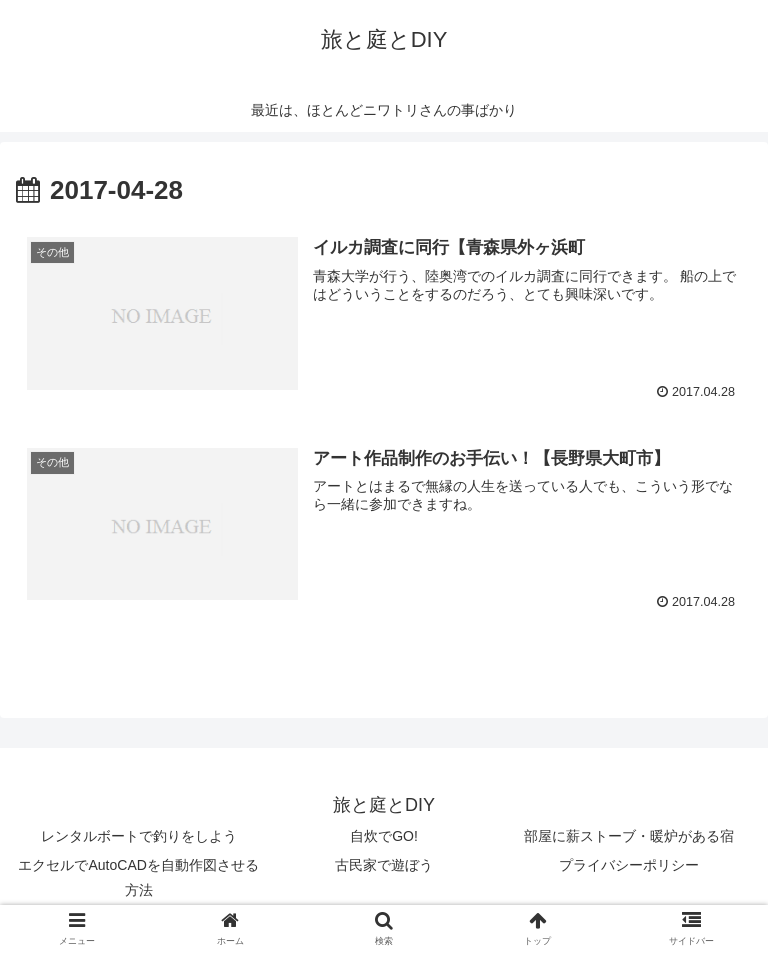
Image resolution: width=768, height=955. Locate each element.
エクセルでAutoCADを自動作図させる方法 (138, 877)
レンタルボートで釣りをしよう (139, 836)
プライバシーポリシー (629, 865)
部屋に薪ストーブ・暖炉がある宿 (629, 836)
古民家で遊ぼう (384, 865)
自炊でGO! (384, 836)
